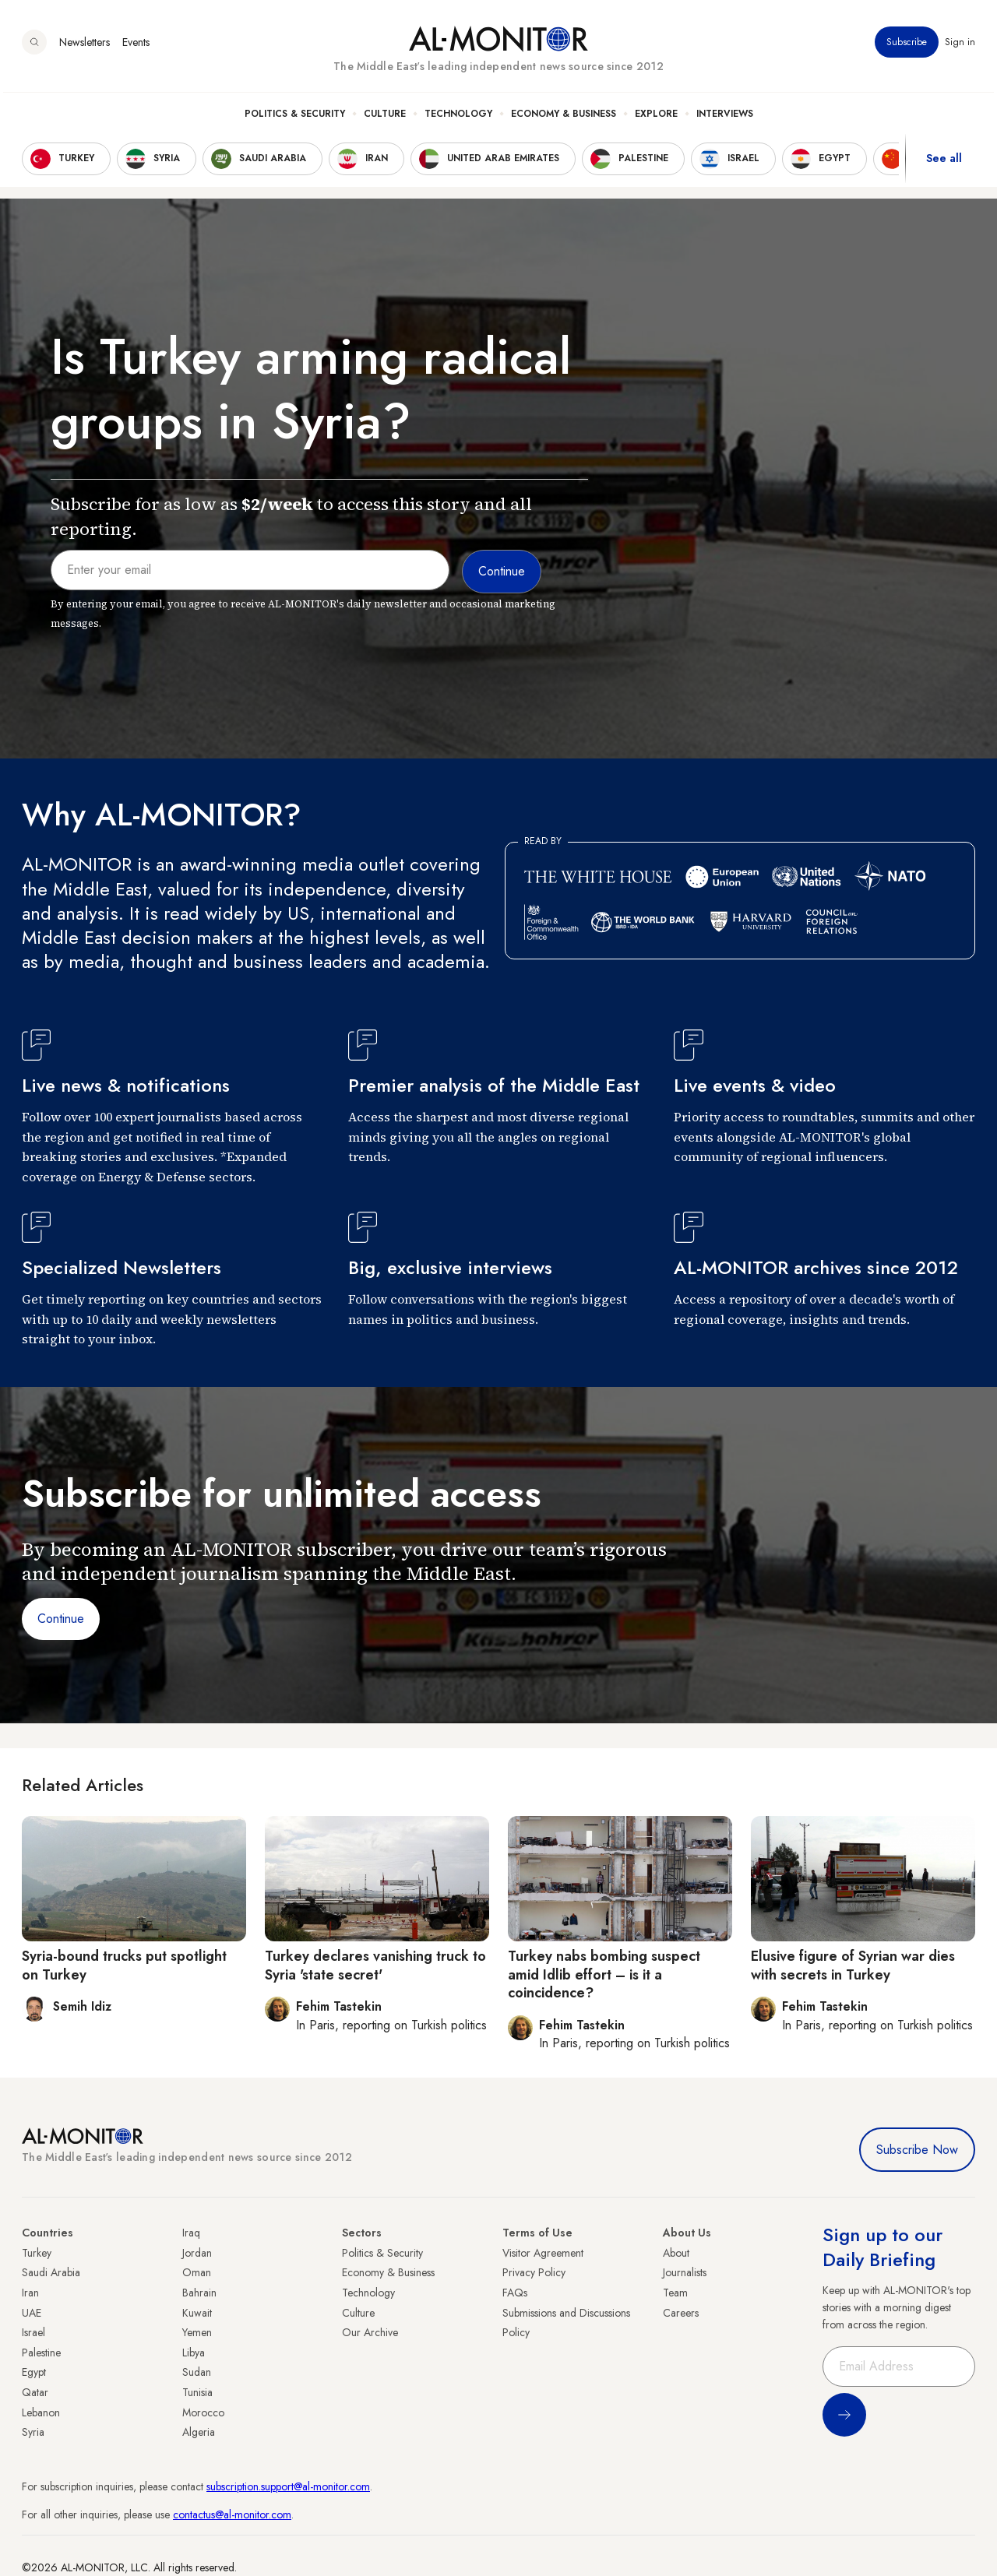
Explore (656, 117)
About (676, 2253)
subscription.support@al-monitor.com (288, 2486)
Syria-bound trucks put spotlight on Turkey (124, 1965)
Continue (60, 1619)
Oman (196, 2272)
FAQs (514, 2292)
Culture (385, 117)
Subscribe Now (917, 2150)
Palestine (41, 2352)
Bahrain (199, 2292)
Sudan (196, 2372)
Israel (33, 2332)
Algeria (198, 2432)
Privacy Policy (533, 2272)
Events (136, 46)
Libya (193, 2352)
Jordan (197, 2253)
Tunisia (197, 2392)
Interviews (724, 117)
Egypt (34, 2372)
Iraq (191, 2232)
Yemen (197, 2332)
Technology (458, 117)
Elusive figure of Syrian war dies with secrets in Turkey (853, 1965)
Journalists (684, 2272)
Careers (681, 2313)
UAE (31, 2313)
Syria (33, 2432)
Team (675, 2292)
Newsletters (84, 46)
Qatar (35, 2392)
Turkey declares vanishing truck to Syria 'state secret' (375, 1965)
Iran (30, 2292)
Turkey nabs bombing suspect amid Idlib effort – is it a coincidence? (604, 1974)
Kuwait (197, 2313)
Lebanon (41, 2412)
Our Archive (370, 2332)
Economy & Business (563, 117)
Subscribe (906, 46)
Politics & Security (295, 117)
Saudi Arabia (51, 2272)
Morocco (203, 2412)
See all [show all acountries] (944, 163)
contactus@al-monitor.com (232, 2514)
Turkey (36, 2253)
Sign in (960, 46)
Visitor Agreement (542, 2253)
